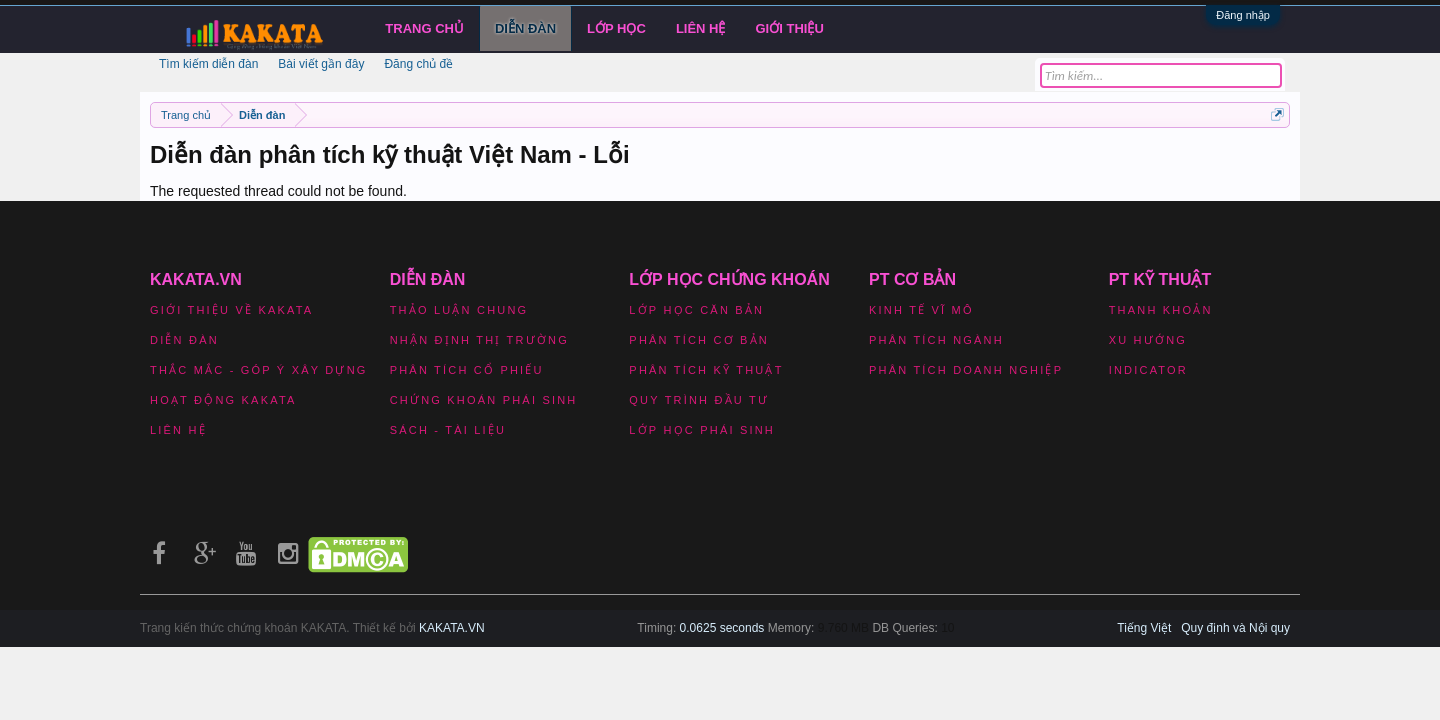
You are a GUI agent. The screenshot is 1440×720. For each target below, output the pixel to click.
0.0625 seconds (722, 628)
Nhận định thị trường (479, 340)
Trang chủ (424, 28)
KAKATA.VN (452, 628)
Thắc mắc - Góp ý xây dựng (259, 370)
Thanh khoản (1161, 310)
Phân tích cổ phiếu (467, 370)
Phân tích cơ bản (699, 340)
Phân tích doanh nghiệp (966, 370)
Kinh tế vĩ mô (921, 310)
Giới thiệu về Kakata (231, 310)
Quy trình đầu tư (699, 400)
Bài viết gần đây (321, 64)
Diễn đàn (525, 28)
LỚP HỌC (616, 28)
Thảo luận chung (459, 310)
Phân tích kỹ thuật (706, 370)
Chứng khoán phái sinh (484, 400)
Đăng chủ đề (418, 64)
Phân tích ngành (936, 340)
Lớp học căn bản (696, 310)
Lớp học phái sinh (702, 430)
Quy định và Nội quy (1235, 628)
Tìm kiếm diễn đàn (208, 64)
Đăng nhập (1243, 15)
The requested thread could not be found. (278, 191)
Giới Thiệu (790, 28)
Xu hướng (1148, 340)
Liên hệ (701, 28)
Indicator (1148, 370)
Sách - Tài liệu (448, 430)
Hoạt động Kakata (223, 400)
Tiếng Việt (1144, 628)
